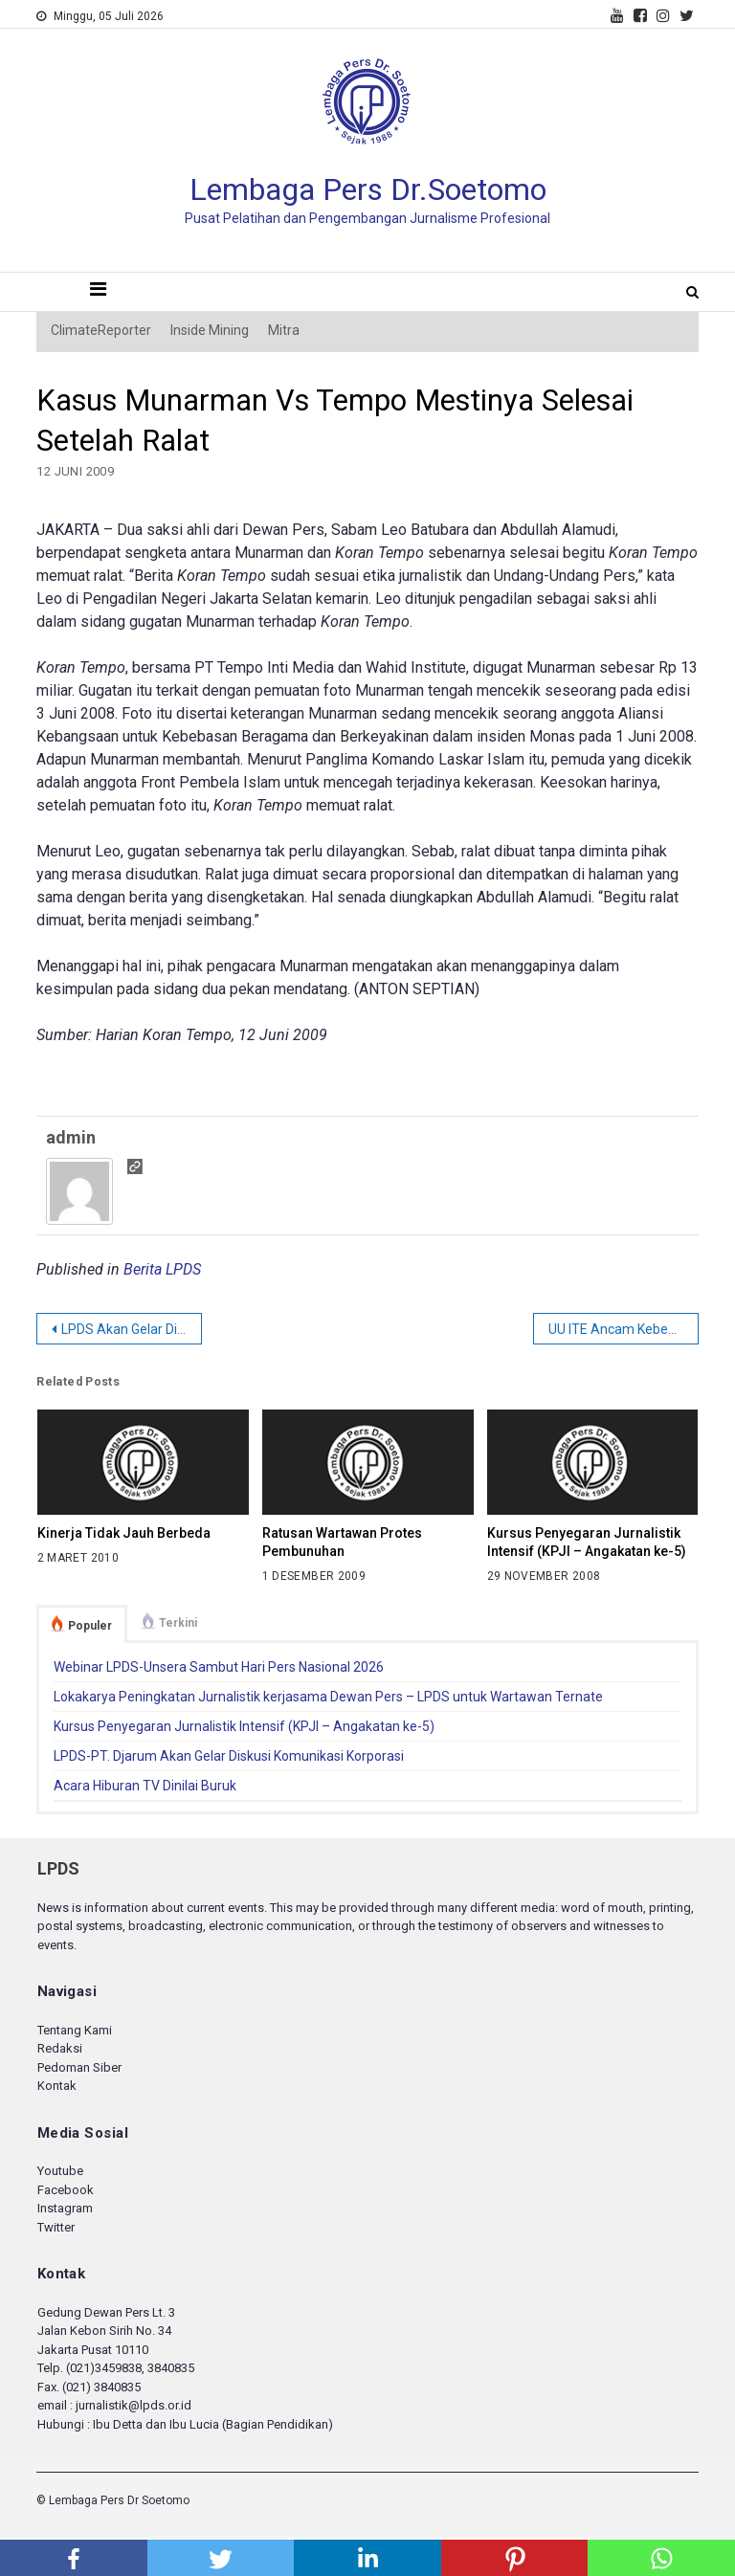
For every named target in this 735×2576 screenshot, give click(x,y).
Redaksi (59, 2048)
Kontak (57, 2085)
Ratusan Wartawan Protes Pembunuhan (342, 1542)
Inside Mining (209, 330)
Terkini (178, 1623)
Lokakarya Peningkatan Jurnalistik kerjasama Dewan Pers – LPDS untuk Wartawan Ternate (328, 1696)
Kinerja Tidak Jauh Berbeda (124, 1533)
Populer (90, 1625)
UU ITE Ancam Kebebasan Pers (623, 1329)
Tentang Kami (74, 2030)
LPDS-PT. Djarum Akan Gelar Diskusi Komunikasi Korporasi (229, 1756)
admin (71, 1137)
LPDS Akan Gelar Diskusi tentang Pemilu (131, 1329)
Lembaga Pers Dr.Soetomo (367, 189)
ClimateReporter (101, 330)
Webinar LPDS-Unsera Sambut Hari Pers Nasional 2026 (219, 1667)
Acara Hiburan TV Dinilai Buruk (145, 1785)
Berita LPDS (162, 1269)
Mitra (284, 330)
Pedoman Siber (79, 2067)
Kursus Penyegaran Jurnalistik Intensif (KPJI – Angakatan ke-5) (586, 1542)
